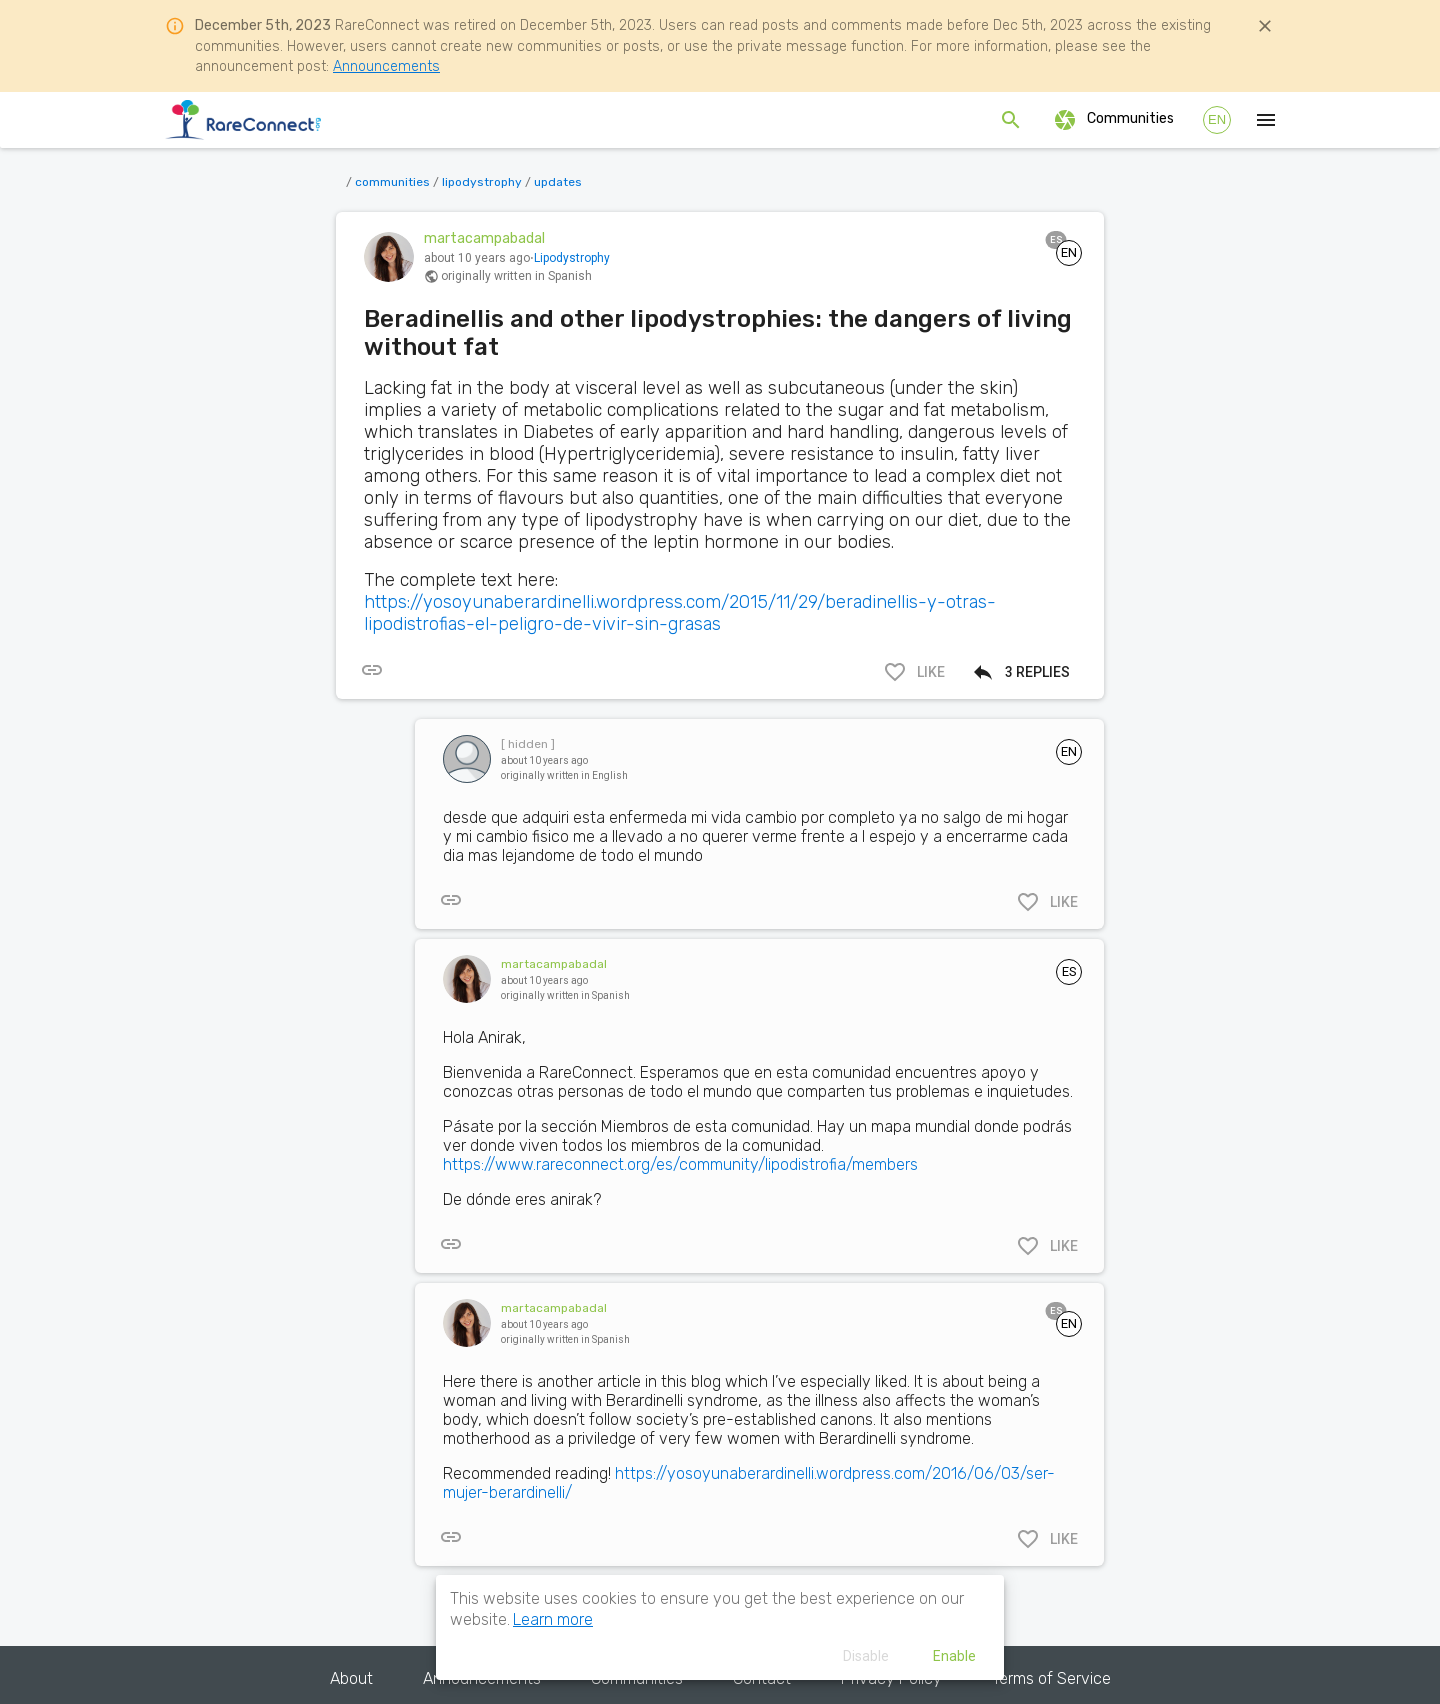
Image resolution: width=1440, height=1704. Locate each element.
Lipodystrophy (572, 258)
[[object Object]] (372, 670)
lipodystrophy (482, 182)
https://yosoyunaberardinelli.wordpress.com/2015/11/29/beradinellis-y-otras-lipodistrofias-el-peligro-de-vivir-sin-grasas (680, 613)
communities (392, 182)
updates (558, 182)
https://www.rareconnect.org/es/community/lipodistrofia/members (680, 1164)
